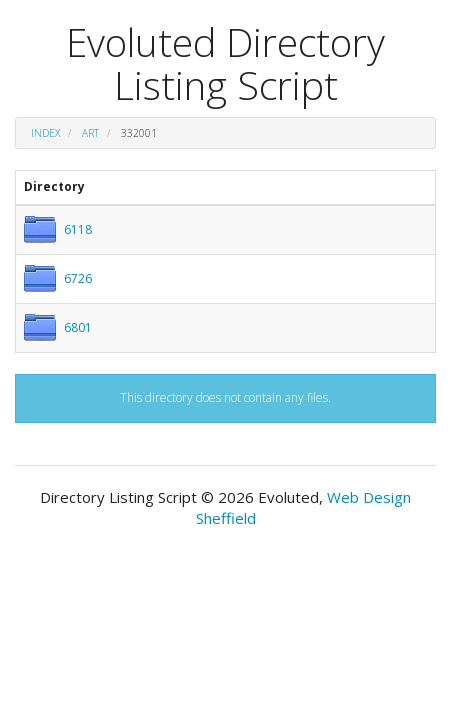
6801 (78, 327)
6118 (78, 229)
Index (45, 133)
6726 (78, 278)
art (90, 133)
